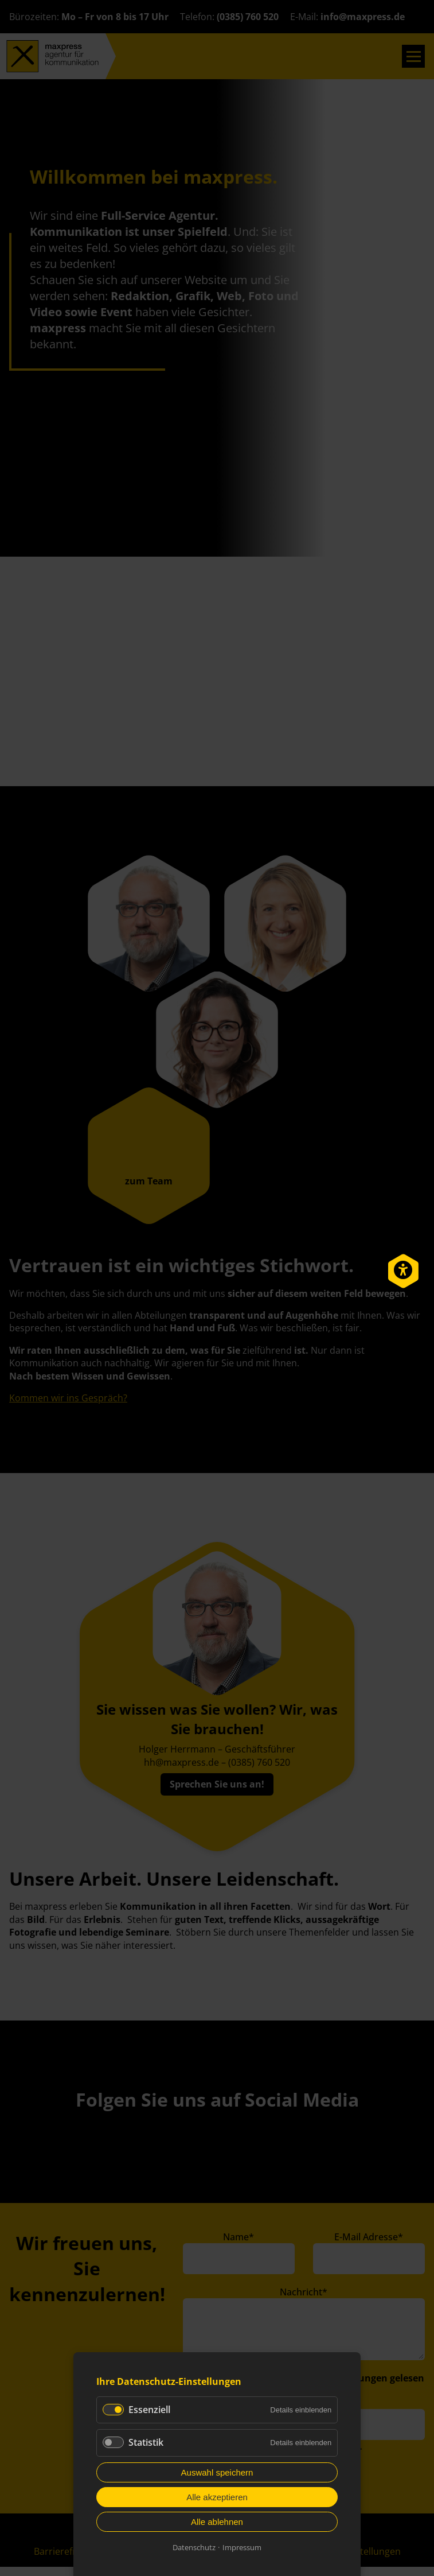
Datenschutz (194, 2547)
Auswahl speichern (217, 2472)
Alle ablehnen (217, 2522)
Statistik (145, 2442)
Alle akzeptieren (217, 2497)
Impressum (241, 2547)
